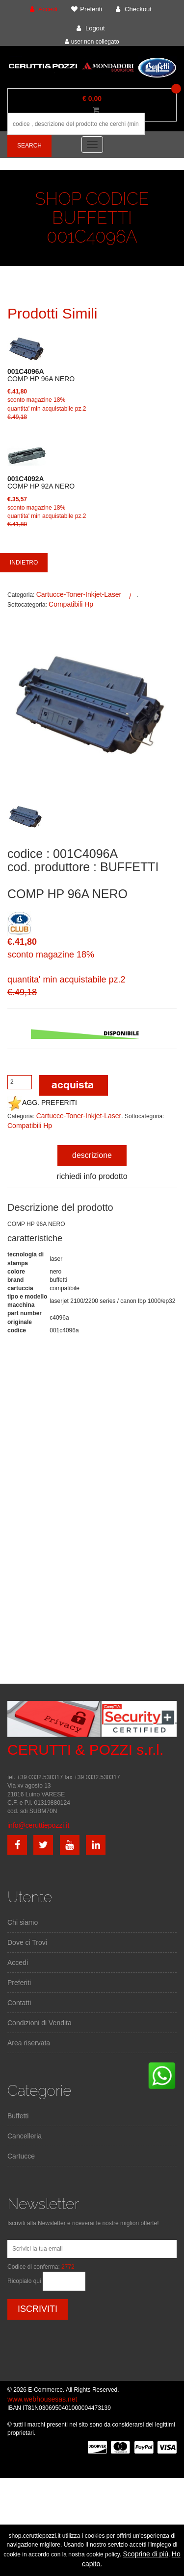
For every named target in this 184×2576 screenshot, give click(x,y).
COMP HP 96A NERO (41, 375)
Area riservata (28, 2043)
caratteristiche (34, 1238)
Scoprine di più (146, 2554)
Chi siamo (22, 1922)
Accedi (17, 1962)
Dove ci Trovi (27, 1942)
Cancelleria (24, 2136)
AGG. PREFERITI (42, 1102)
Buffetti (17, 2116)
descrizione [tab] (92, 1155)
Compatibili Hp (71, 604)
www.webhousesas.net (42, 2399)
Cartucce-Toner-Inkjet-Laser (79, 594)
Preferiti (19, 1983)
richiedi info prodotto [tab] (91, 1176)
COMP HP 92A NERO (41, 482)
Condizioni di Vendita (39, 2023)
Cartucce (21, 2156)
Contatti (19, 2003)
